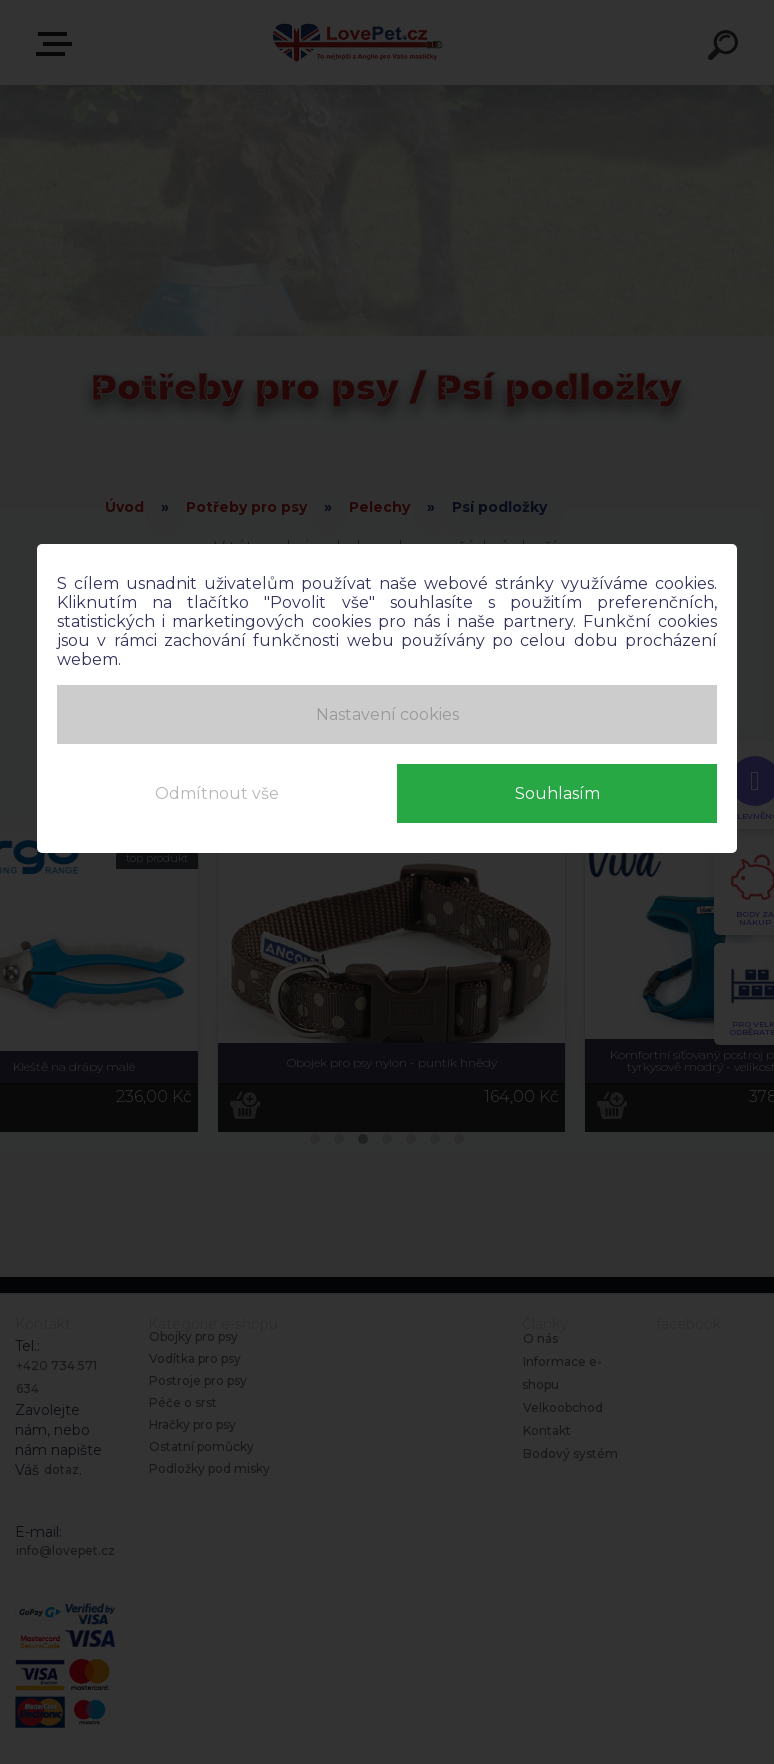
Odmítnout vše (217, 787)
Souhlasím (557, 787)
